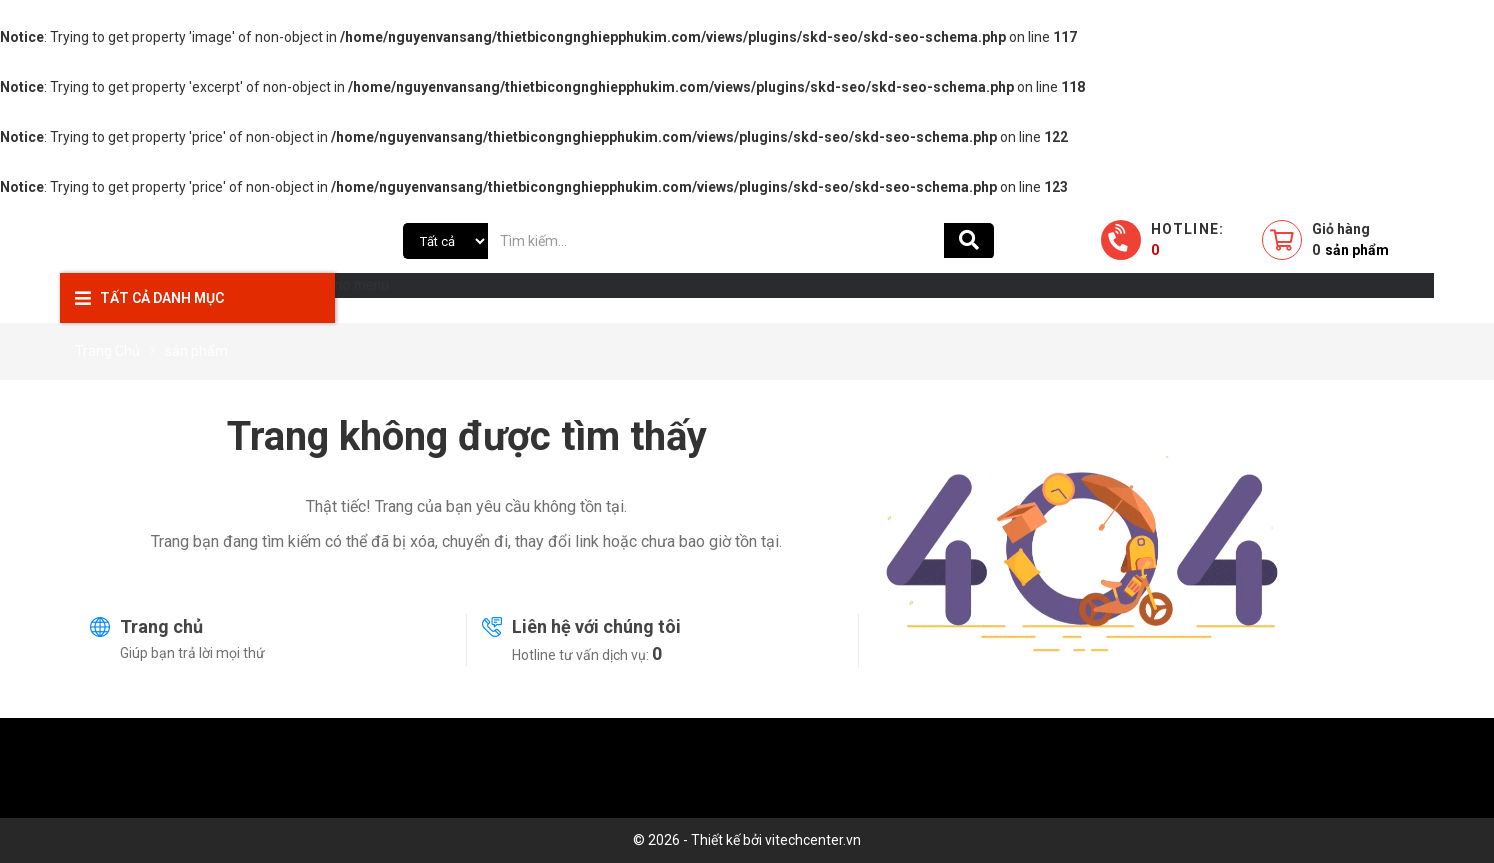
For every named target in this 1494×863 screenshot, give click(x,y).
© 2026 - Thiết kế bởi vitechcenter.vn (747, 840)
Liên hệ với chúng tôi (596, 626)
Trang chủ (161, 626)
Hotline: (1188, 239)
